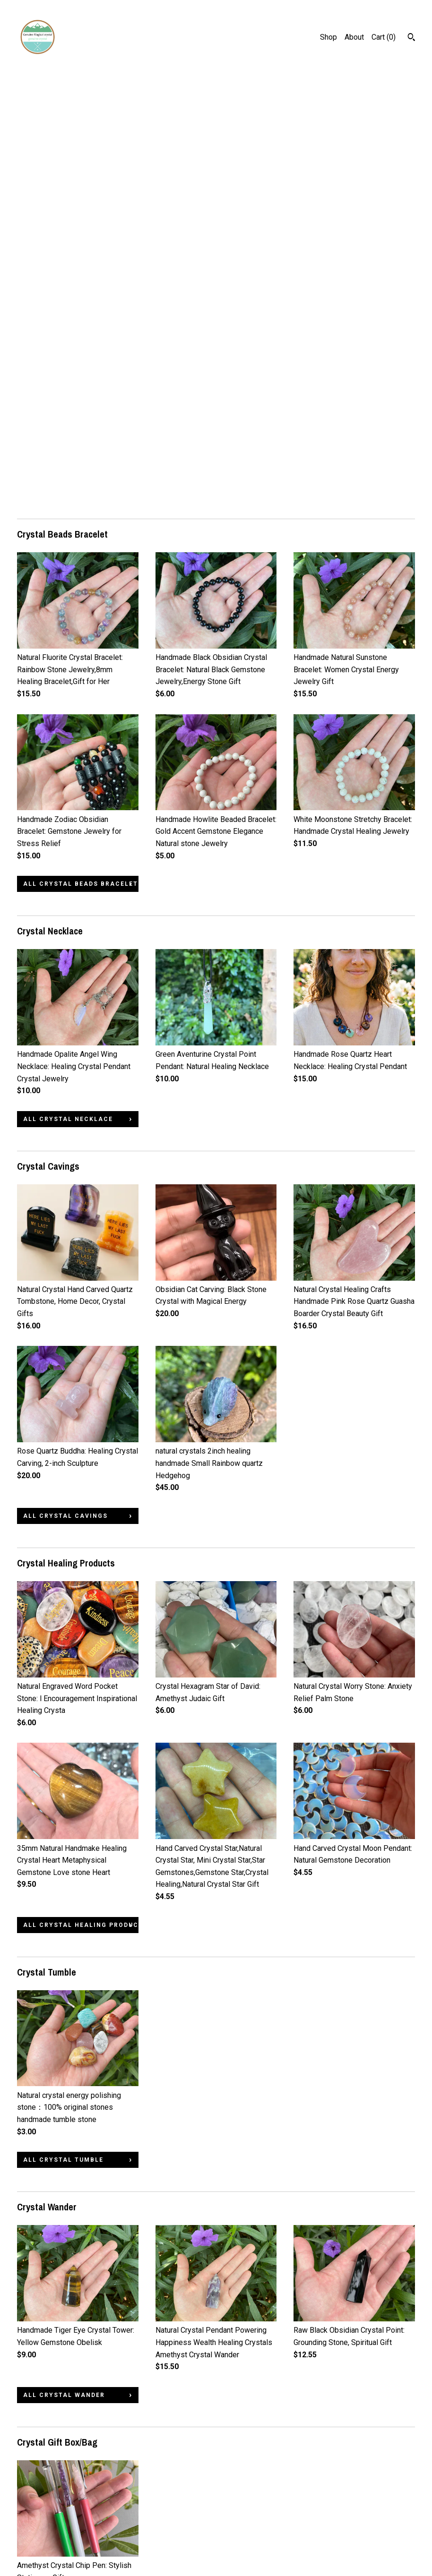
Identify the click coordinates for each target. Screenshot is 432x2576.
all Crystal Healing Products (80, 1496)
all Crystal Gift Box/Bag (75, 2189)
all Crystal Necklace (68, 690)
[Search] (411, 38)
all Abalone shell (60, 2412)
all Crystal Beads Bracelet (80, 455)
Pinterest (171, 2513)
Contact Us (35, 2539)
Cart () (384, 37)
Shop (328, 37)
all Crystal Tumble (63, 1731)
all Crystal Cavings (65, 1087)
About (354, 37)
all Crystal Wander (64, 1966)
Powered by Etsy (382, 2539)
